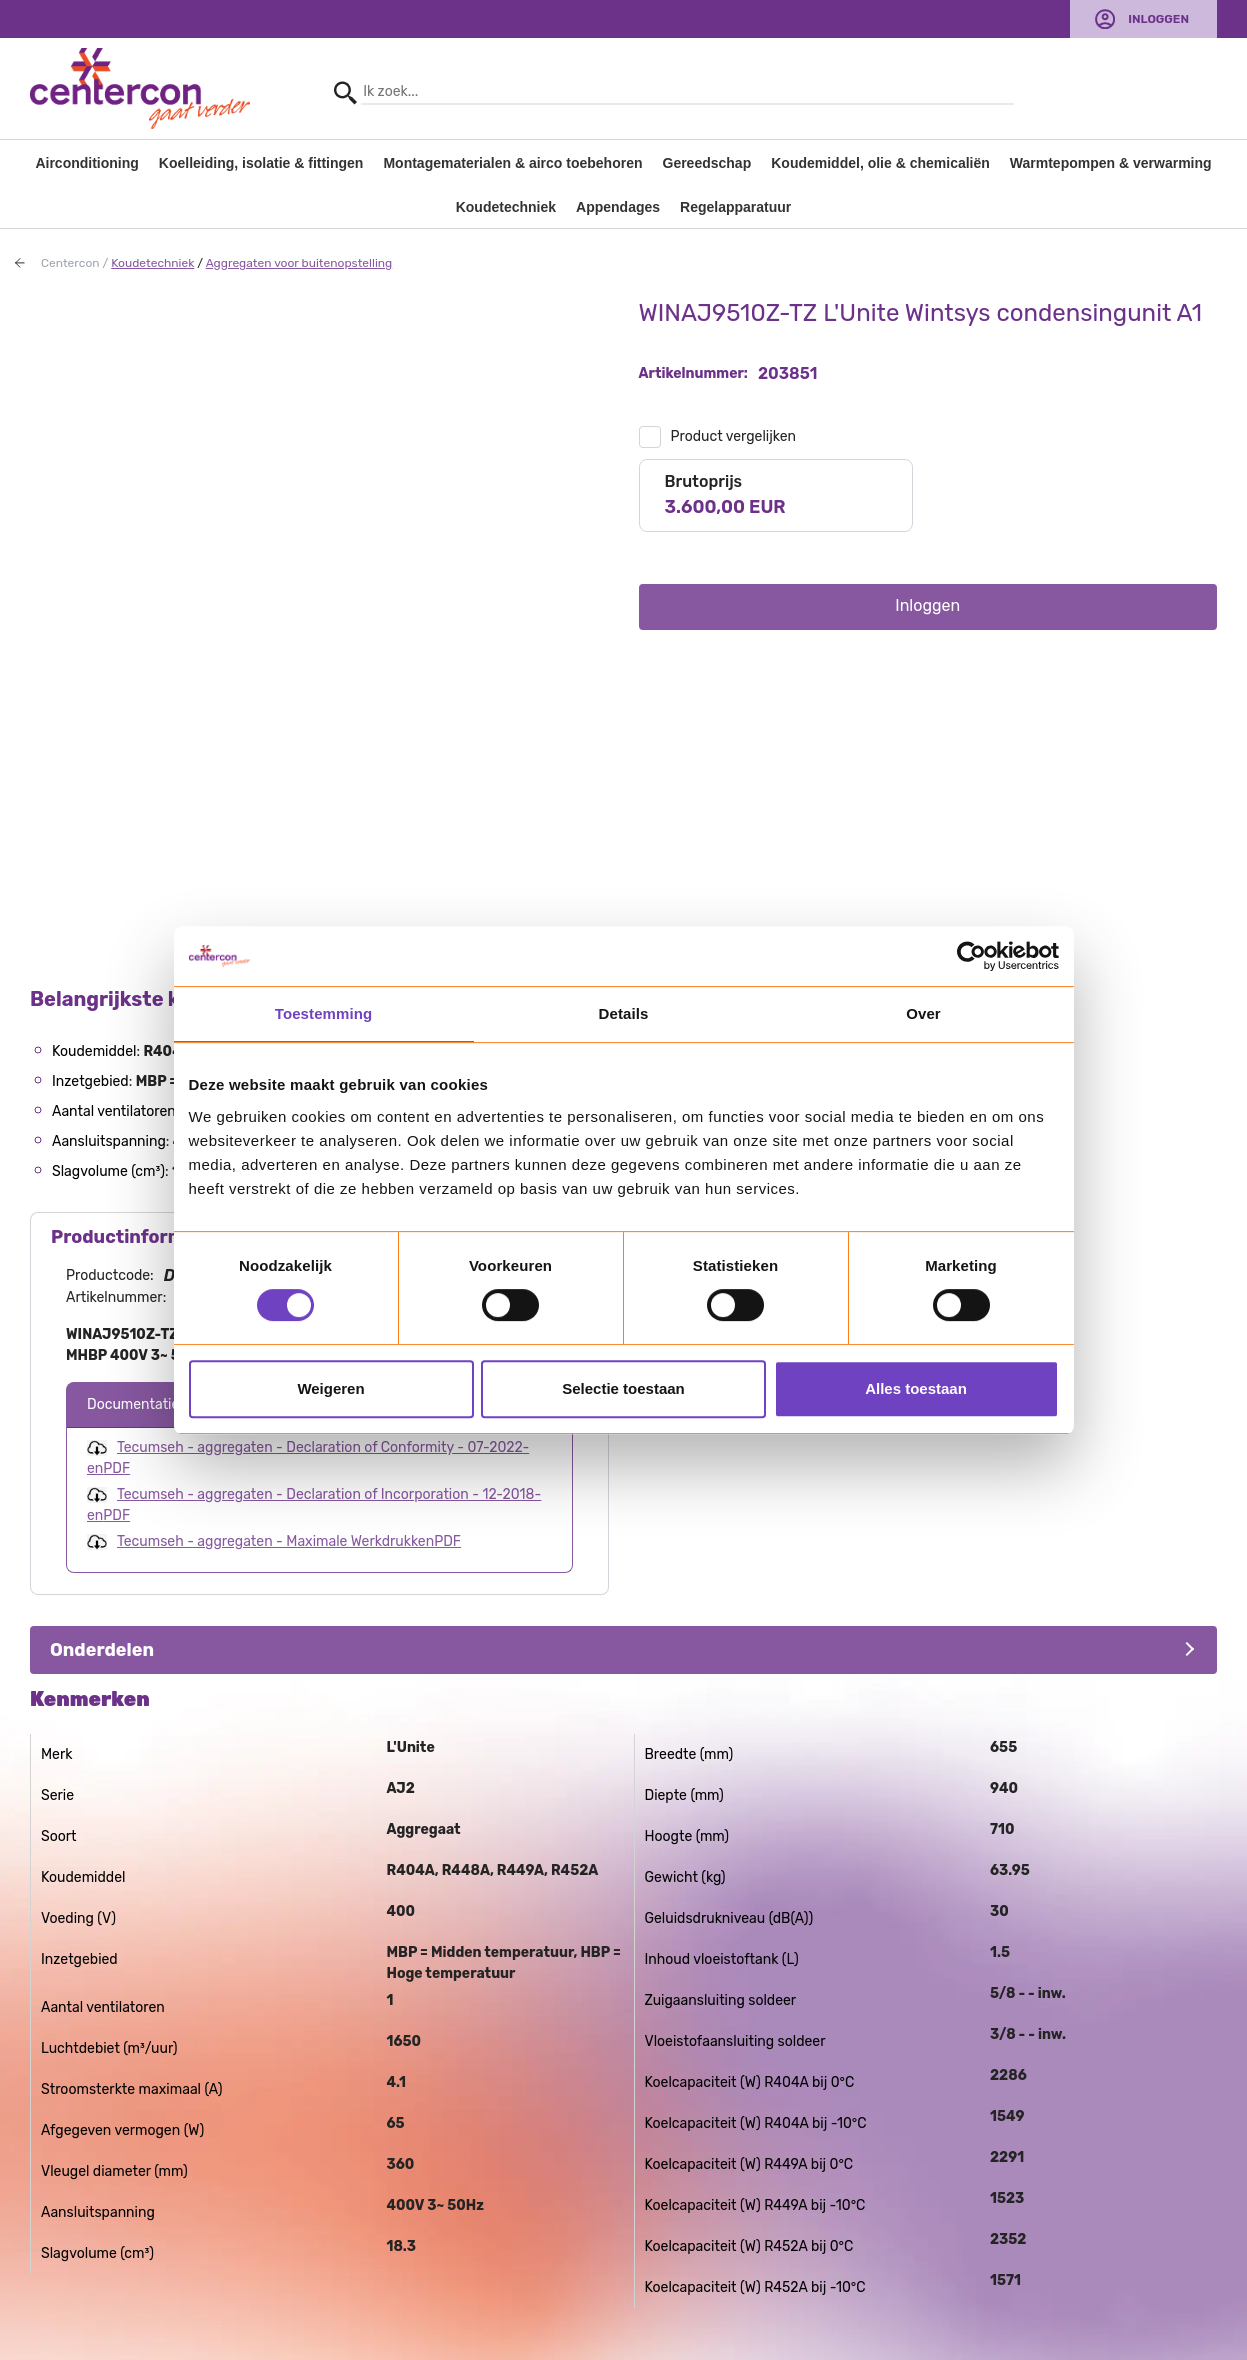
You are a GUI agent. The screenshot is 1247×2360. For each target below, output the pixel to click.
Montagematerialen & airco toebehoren (512, 163)
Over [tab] (923, 1013)
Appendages (618, 207)
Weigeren (330, 1388)
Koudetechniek (506, 207)
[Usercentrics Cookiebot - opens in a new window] (971, 956)
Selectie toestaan (623, 1388)
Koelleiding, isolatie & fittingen (261, 163)
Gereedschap (707, 163)
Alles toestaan (916, 1388)
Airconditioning (86, 163)
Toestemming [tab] (324, 1013)
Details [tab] (624, 1013)
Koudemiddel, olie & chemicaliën (880, 163)
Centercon (70, 263)
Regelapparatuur (735, 207)
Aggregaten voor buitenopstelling (299, 263)
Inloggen (1158, 19)
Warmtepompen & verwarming (1111, 163)
